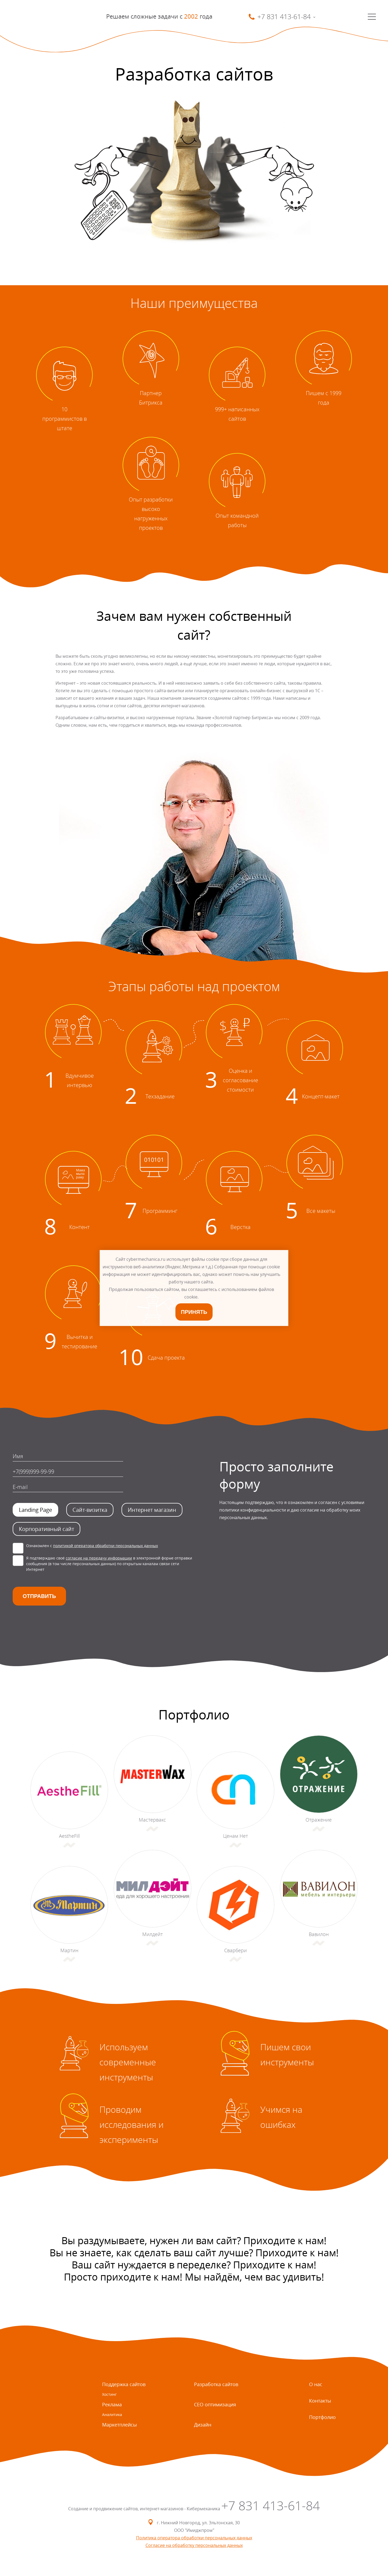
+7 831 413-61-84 (270, 2505)
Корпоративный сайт (46, 1529)
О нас (315, 2384)
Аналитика (112, 2414)
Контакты (320, 2400)
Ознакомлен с (92, 1545)
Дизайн (202, 2424)
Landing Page (35, 1509)
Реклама (112, 2404)
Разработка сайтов (216, 2384)
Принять (194, 1312)
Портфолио (322, 2417)
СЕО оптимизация (215, 2404)
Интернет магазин (152, 1509)
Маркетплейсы (119, 2424)
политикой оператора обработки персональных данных (105, 1545)
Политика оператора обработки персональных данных (194, 2538)
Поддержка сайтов (124, 2384)
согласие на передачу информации (99, 1558)
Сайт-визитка (89, 1509)
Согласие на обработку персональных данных (194, 2545)
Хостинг (109, 2394)
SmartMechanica (37, 16)
